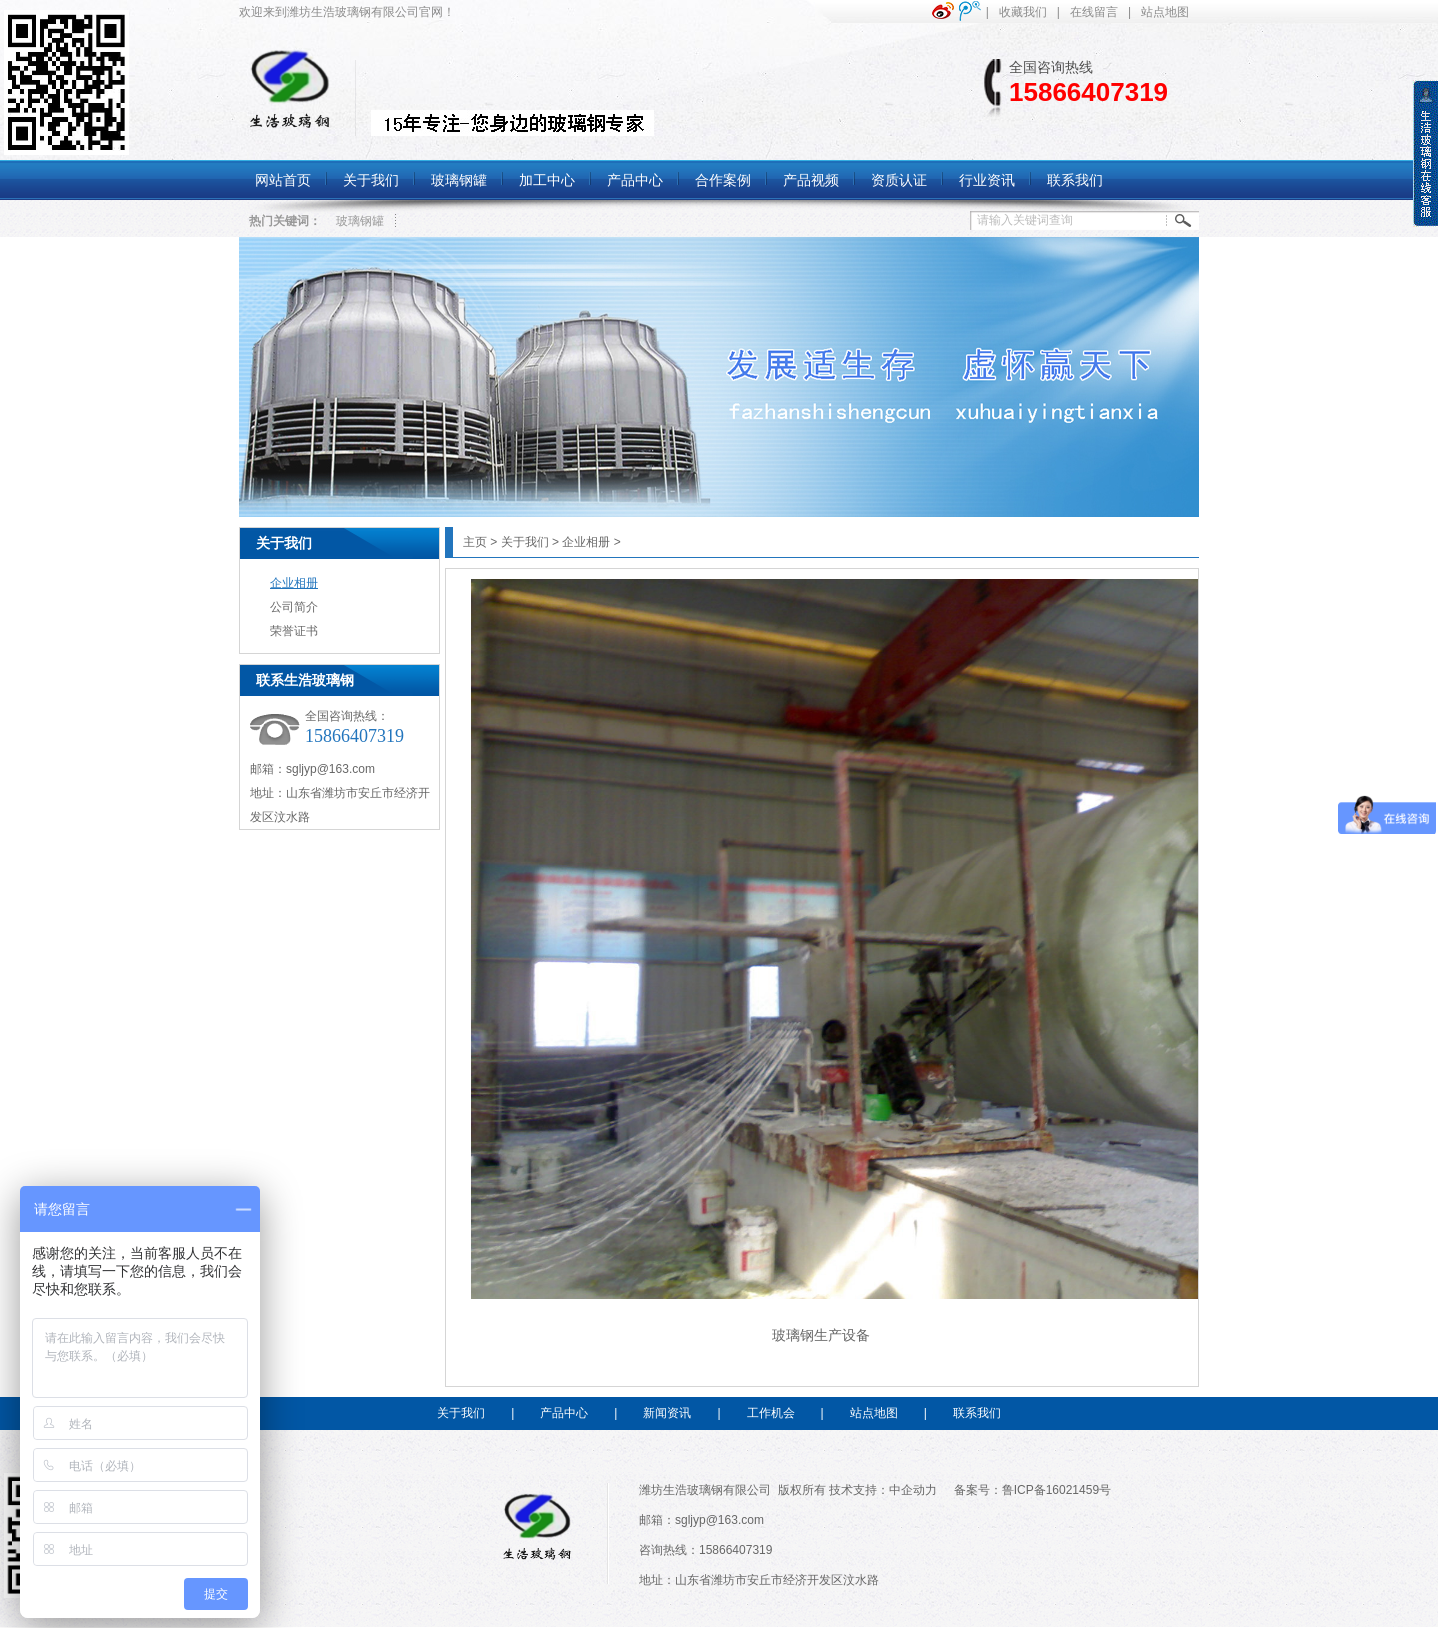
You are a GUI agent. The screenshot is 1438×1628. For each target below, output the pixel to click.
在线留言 (1094, 12)
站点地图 (1165, 12)
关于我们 (284, 543)
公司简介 (294, 607)
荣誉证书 (294, 631)
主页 (475, 542)
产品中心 (564, 1413)
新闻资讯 (667, 1413)
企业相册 (294, 583)
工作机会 (771, 1413)
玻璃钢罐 (360, 221)
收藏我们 (1023, 12)
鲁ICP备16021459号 (1056, 1490)
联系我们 (977, 1413)
